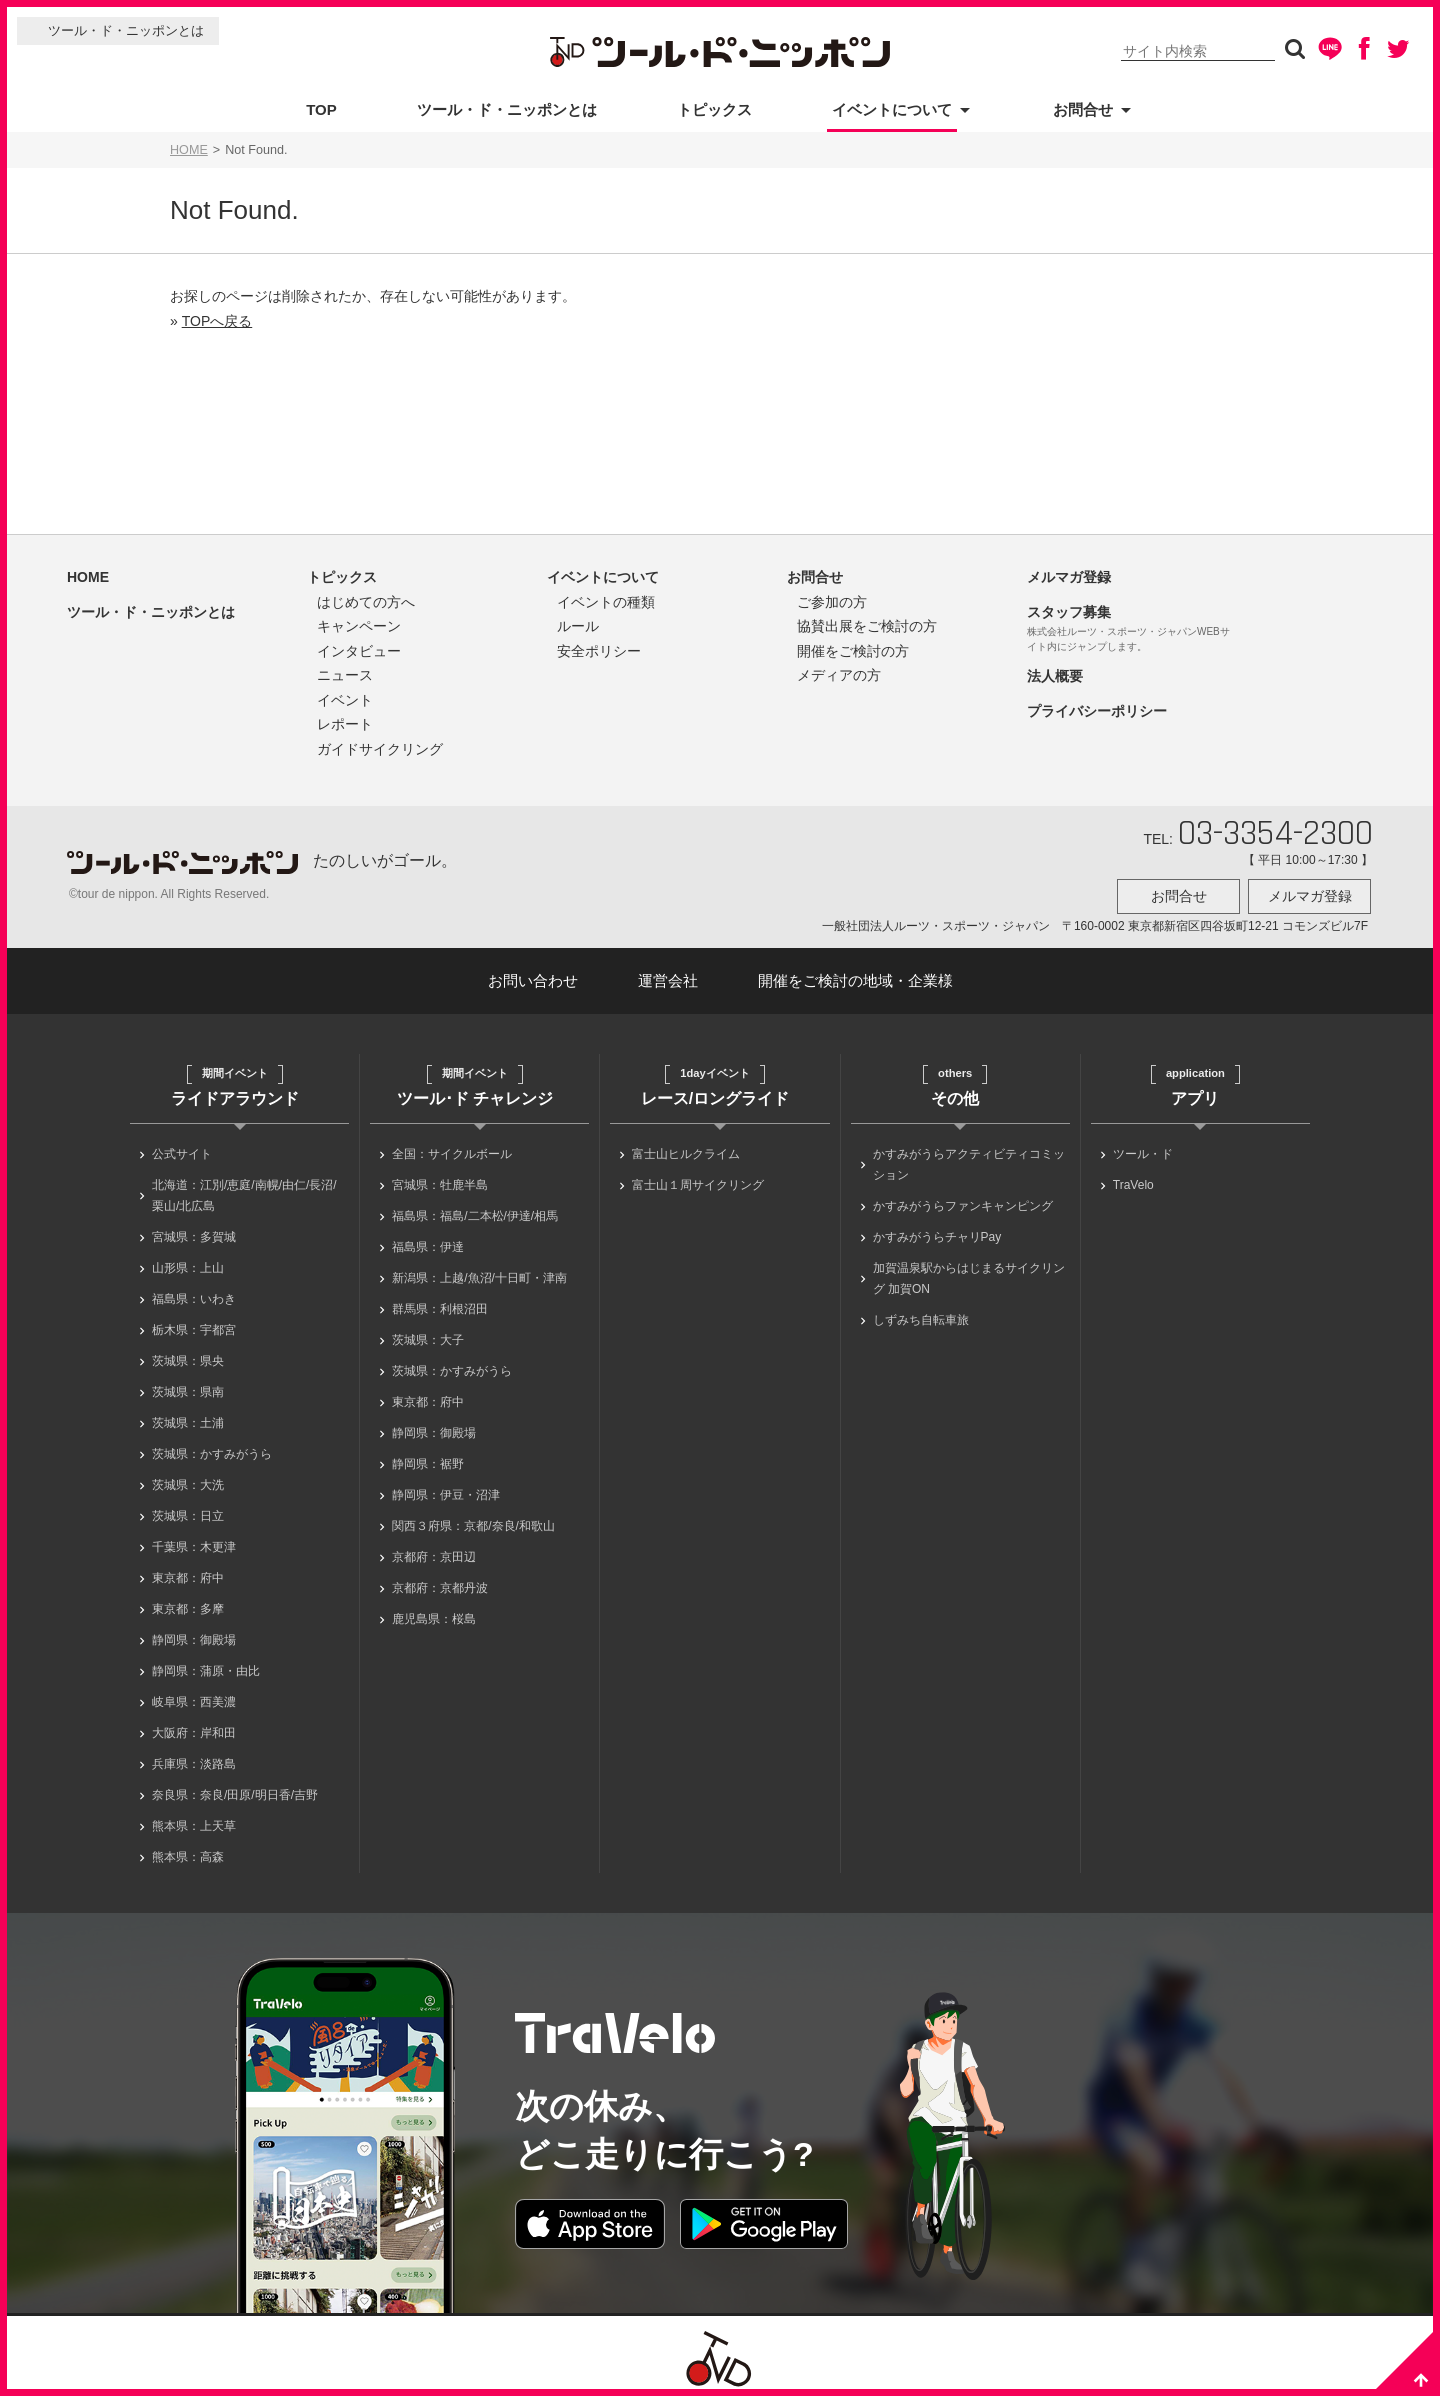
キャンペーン (359, 626)
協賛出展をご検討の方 (867, 626)
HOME (189, 150)
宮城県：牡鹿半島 (440, 1179)
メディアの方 (839, 675)
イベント (345, 700)
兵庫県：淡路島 (194, 1758)
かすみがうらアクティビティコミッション (969, 1158)
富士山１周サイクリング (698, 1179)
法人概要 (1055, 676)
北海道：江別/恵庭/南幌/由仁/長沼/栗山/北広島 (244, 1189)
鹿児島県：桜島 (434, 1613)
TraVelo (1133, 1179)
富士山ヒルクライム (686, 1148)
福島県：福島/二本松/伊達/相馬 (475, 1210)
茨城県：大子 (428, 1334)
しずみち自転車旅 (921, 1314)
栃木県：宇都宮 (194, 1324)
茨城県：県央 (188, 1355)
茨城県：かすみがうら (212, 1448)
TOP (321, 109)
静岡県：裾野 (428, 1458)
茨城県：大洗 (188, 1479)
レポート (345, 724)
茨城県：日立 (188, 1510)
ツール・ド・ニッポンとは (126, 30)
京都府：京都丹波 (440, 1582)
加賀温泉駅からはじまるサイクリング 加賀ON (969, 1272)
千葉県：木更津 (194, 1541)
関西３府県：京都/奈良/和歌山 (473, 1520)
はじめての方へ (366, 602)
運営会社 (668, 974)
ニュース (345, 675)
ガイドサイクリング (380, 749)
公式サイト (182, 1148)
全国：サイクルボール (452, 1148)
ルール (578, 626)
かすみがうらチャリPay (937, 1231)
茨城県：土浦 (188, 1417)
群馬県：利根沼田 (440, 1303)
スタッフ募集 (1069, 612)
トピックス (714, 109)
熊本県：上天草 (194, 1820)
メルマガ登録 (1069, 577)
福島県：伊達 (428, 1241)
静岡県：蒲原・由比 (206, 1665)
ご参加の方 (832, 602)
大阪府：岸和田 (194, 1727)
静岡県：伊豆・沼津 (446, 1489)
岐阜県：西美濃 (194, 1696)
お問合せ (1083, 109)
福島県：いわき (194, 1293)
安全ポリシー (599, 651)
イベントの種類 (606, 602)
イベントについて (892, 109)
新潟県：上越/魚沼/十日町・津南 (479, 1272)
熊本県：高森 (188, 1851)
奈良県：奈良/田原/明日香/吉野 (235, 1789)
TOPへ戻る (217, 321)
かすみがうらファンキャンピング (963, 1200)
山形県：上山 (188, 1262)
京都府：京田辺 (434, 1551)
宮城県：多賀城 (194, 1231)
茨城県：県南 (188, 1386)
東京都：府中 (188, 1572)
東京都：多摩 (188, 1603)
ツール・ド (1143, 1148)
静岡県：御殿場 (194, 1634)
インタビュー (359, 651)
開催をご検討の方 (853, 651)
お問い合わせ (533, 974)
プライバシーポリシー (1097, 711)
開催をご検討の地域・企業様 (855, 974)
